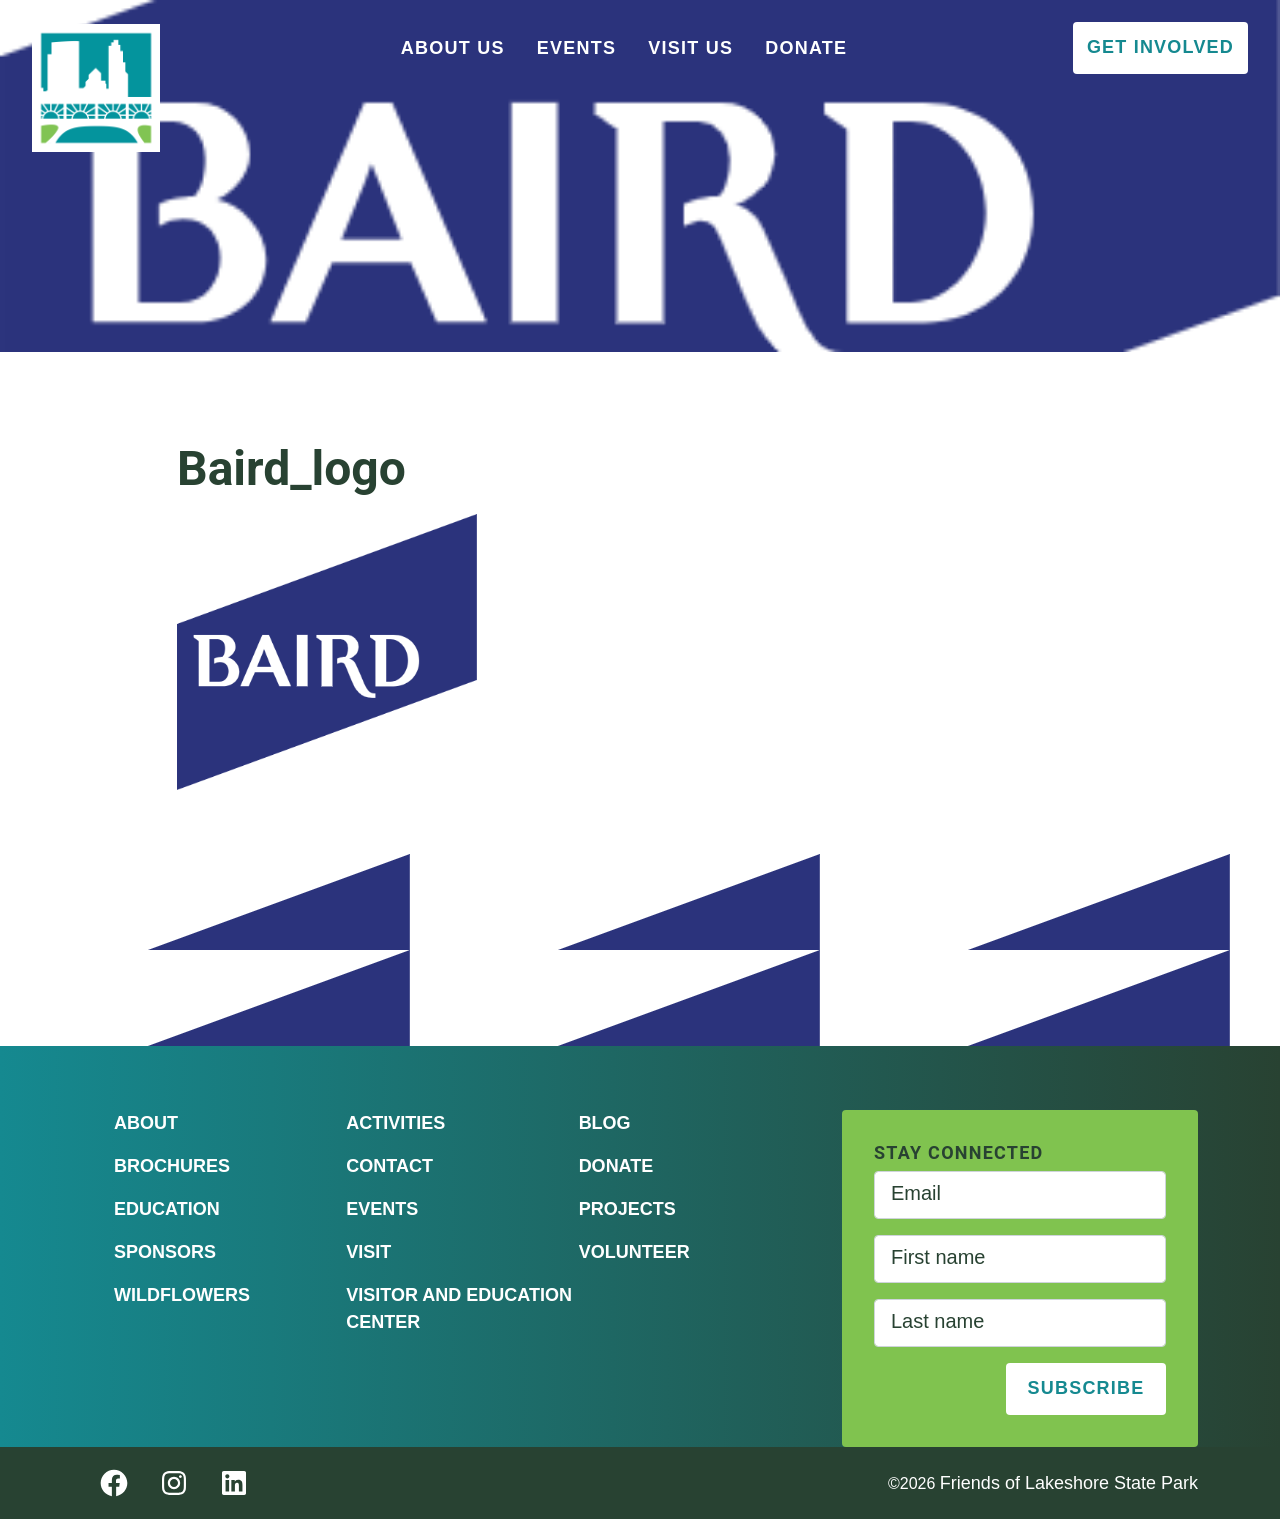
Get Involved (1160, 47)
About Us (453, 48)
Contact (389, 1166)
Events (577, 48)
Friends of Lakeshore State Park (1069, 1483)
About (146, 1123)
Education (167, 1209)
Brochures (172, 1166)
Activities (395, 1123)
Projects (627, 1209)
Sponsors (165, 1252)
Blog (605, 1123)
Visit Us (690, 48)
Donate (806, 48)
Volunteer (634, 1252)
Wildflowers (182, 1295)
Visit (368, 1252)
